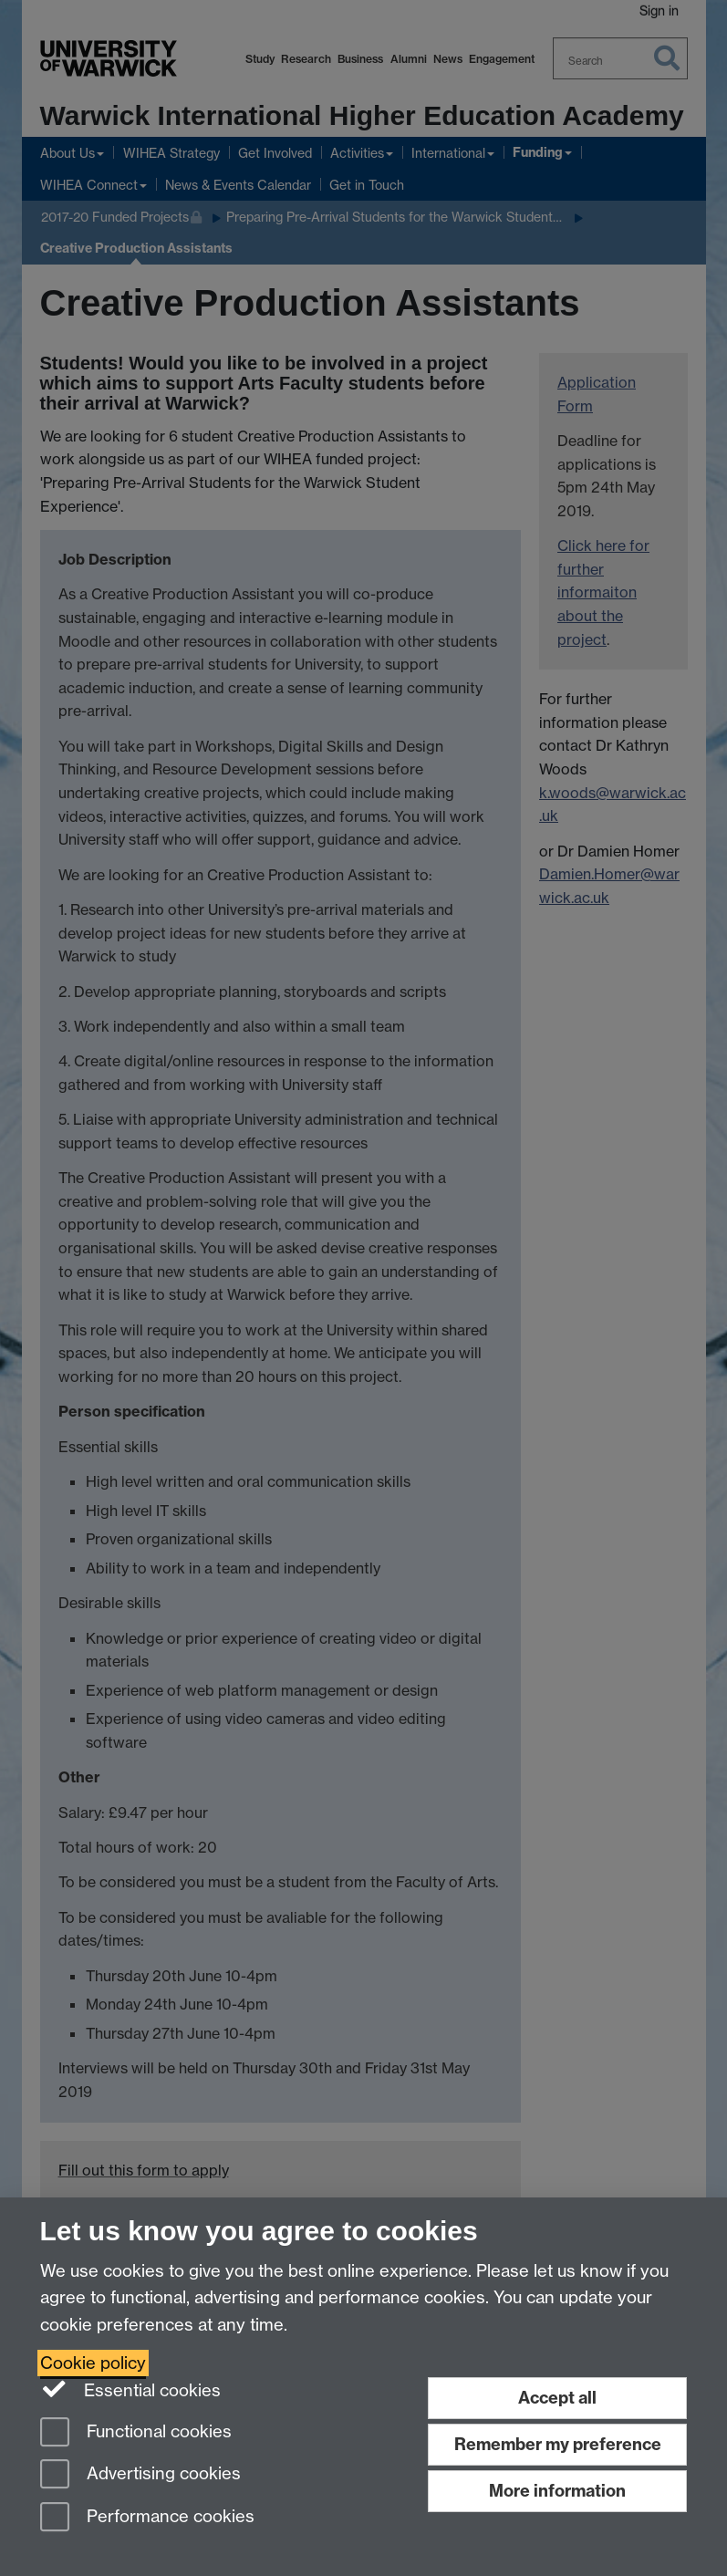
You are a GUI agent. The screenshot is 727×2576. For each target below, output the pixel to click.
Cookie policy (93, 2363)
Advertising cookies (140, 2475)
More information (557, 2490)
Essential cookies (131, 2389)
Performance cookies (147, 2518)
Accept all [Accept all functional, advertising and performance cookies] (557, 2397)
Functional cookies (136, 2433)
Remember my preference (557, 2444)
